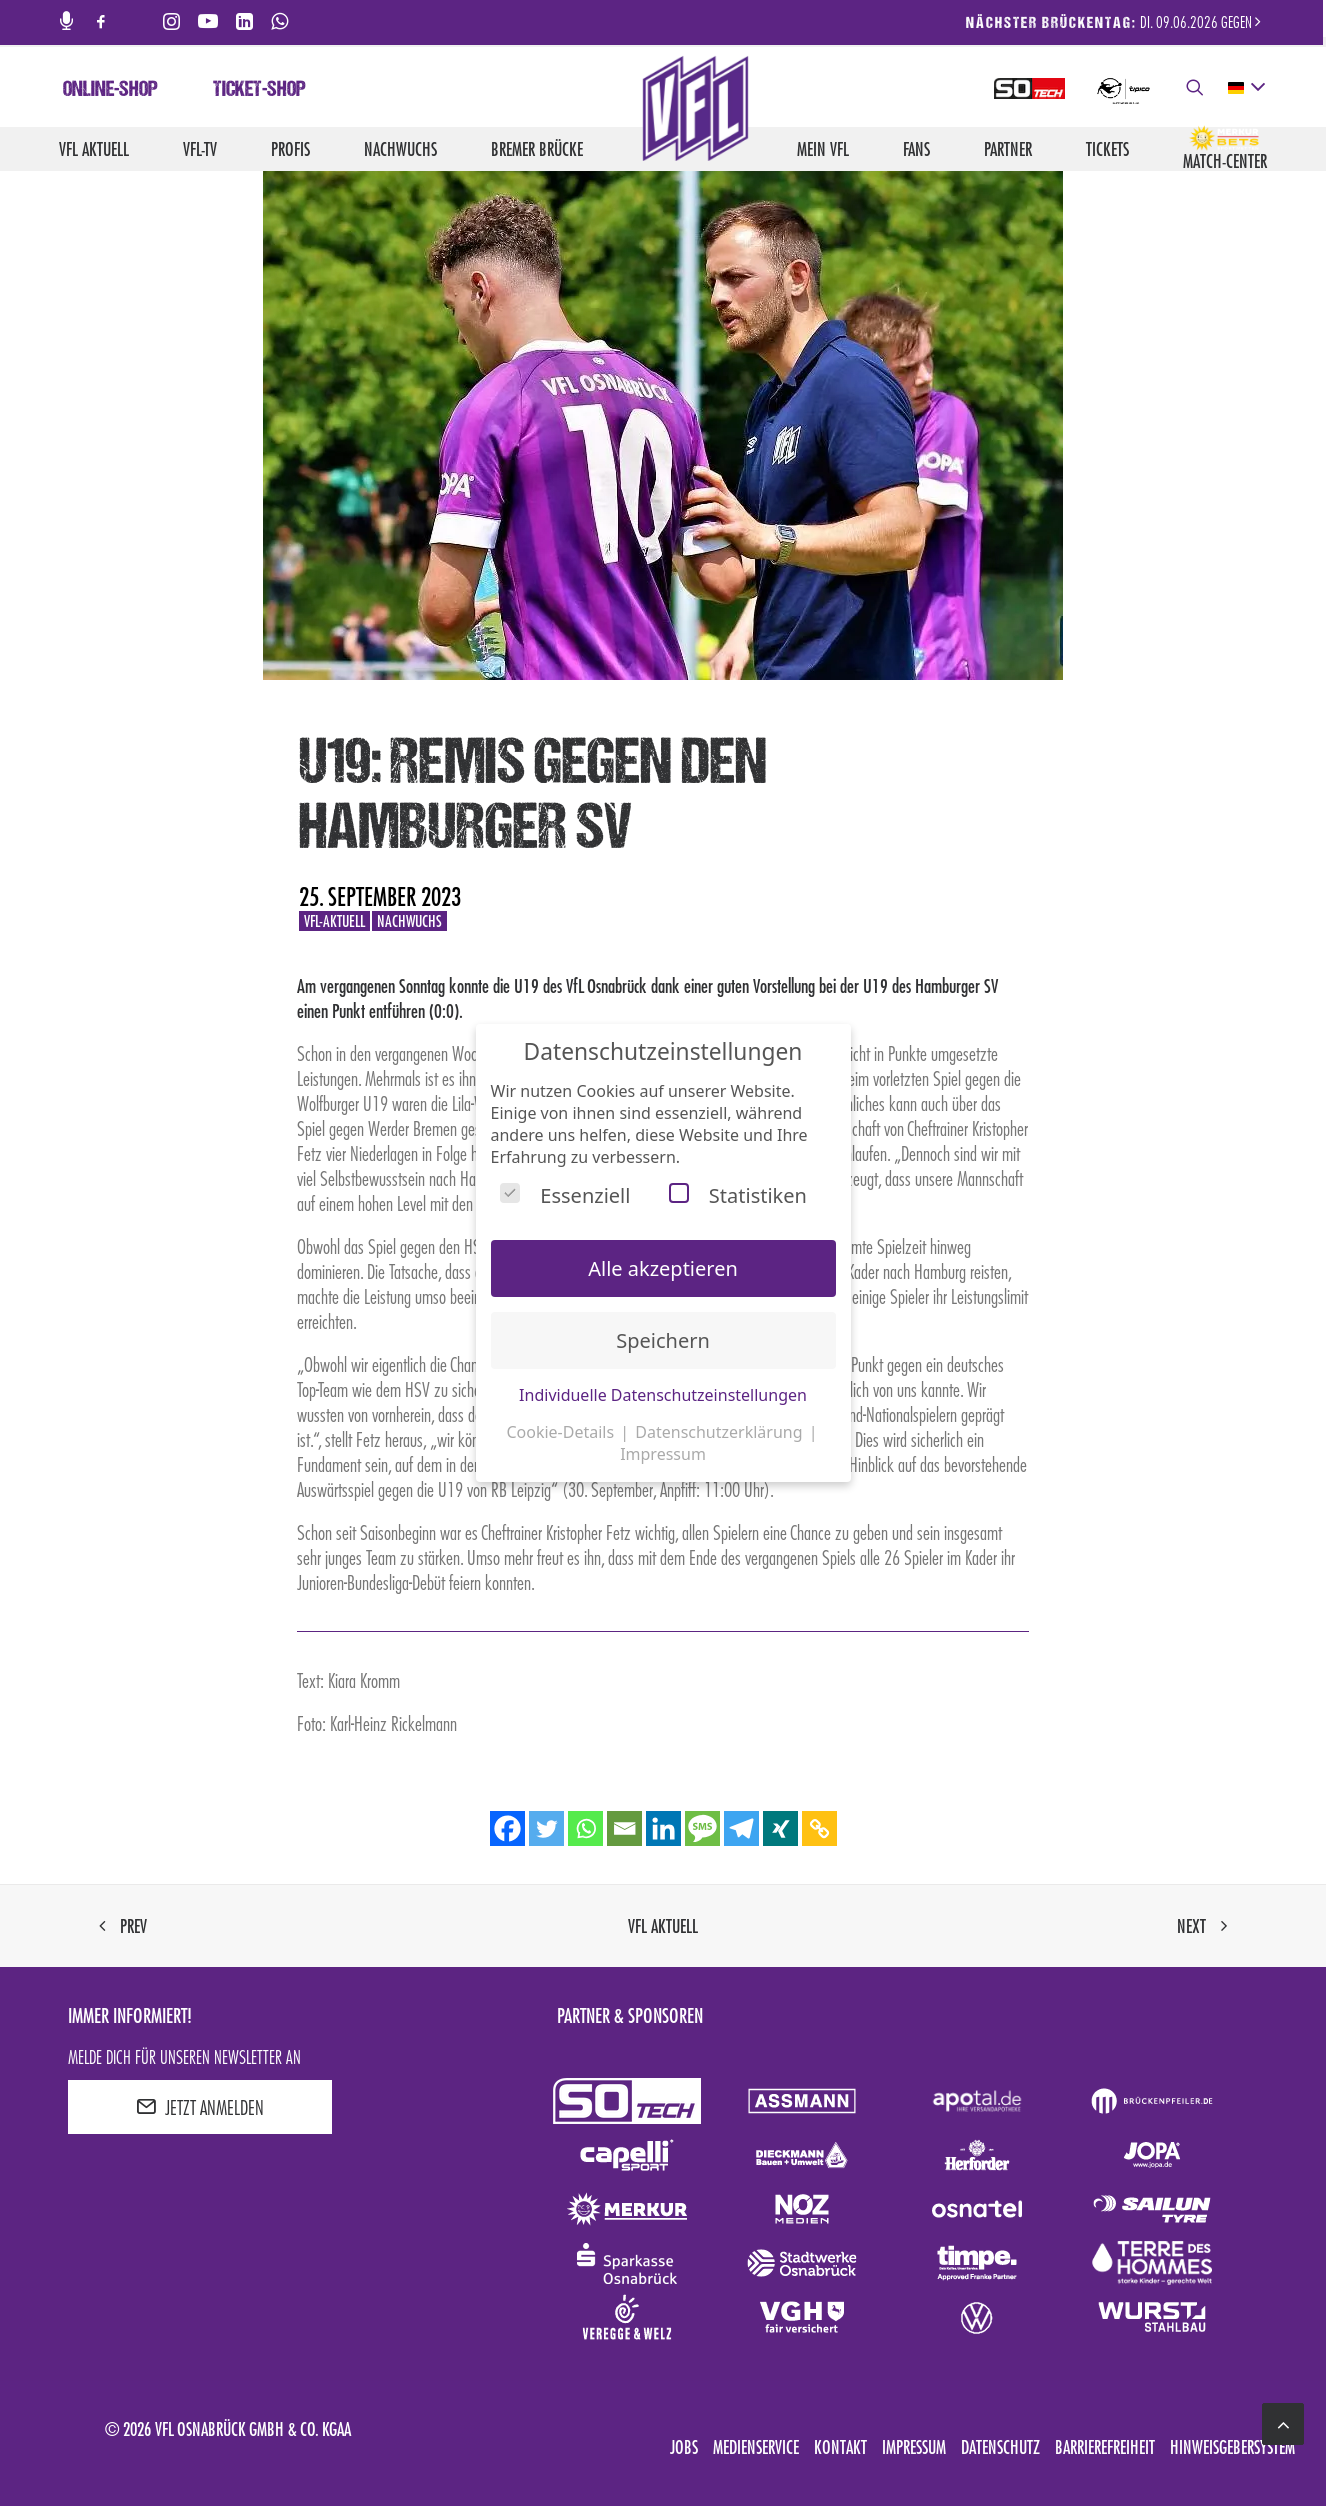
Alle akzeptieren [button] (663, 1268)
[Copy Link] (819, 1828)
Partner (1008, 149)
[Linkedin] (663, 1828)
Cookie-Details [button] (562, 1432)
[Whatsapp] (585, 1828)
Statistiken (738, 1195)
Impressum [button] (663, 1454)
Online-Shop (110, 91)
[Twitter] (546, 1828)
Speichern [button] (663, 1340)
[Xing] (780, 1828)
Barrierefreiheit (1105, 2447)
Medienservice (756, 2447)
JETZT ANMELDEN (200, 2107)
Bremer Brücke (537, 149)
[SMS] (702, 1828)
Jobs (684, 2447)
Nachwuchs (400, 149)
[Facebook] (507, 1828)
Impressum (914, 2447)
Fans (916, 149)
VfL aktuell (94, 149)
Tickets (1107, 149)
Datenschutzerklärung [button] (720, 1432)
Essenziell (565, 1195)
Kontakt (840, 2447)
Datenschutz (1000, 2447)
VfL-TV (200, 149)
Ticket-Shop (259, 91)
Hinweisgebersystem (1232, 2447)
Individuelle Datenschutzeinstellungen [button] (663, 1395)
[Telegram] (741, 1828)
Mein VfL (823, 149)
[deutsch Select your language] (1245, 88)
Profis (290, 149)
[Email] (624, 1828)
